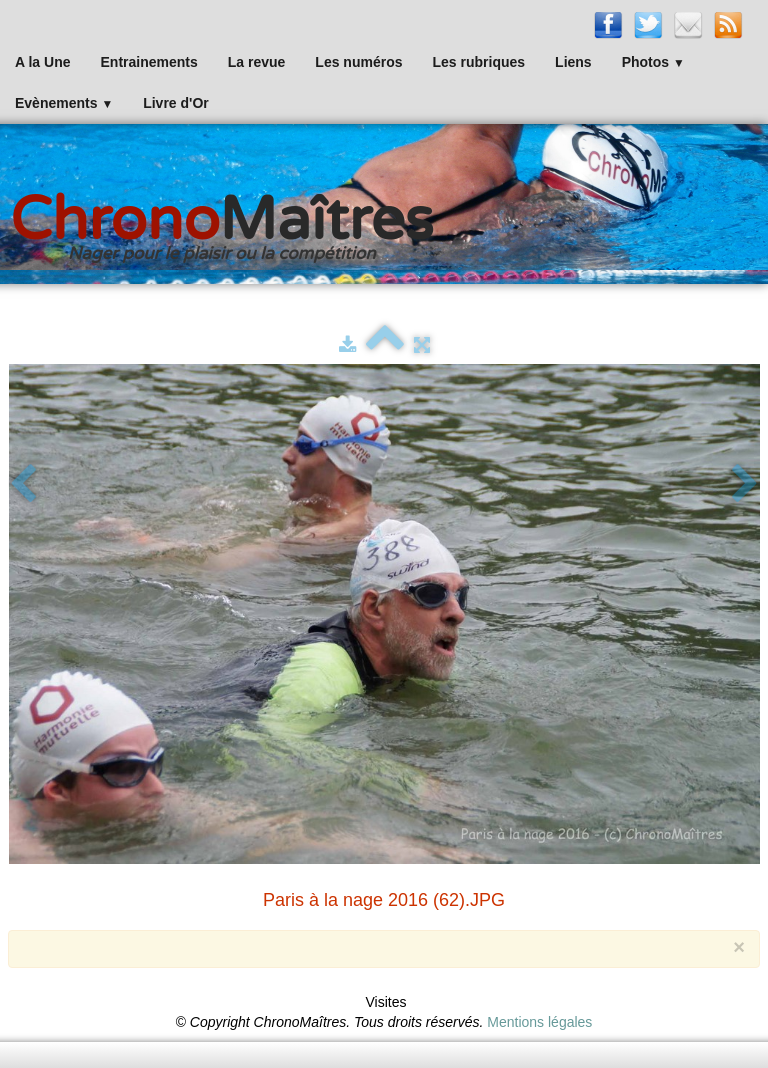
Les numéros (358, 62)
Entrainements (149, 62)
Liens (573, 62)
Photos (653, 62)
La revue (257, 62)
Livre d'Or (176, 103)
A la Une (43, 62)
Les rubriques (478, 62)
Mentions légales (539, 1022)
